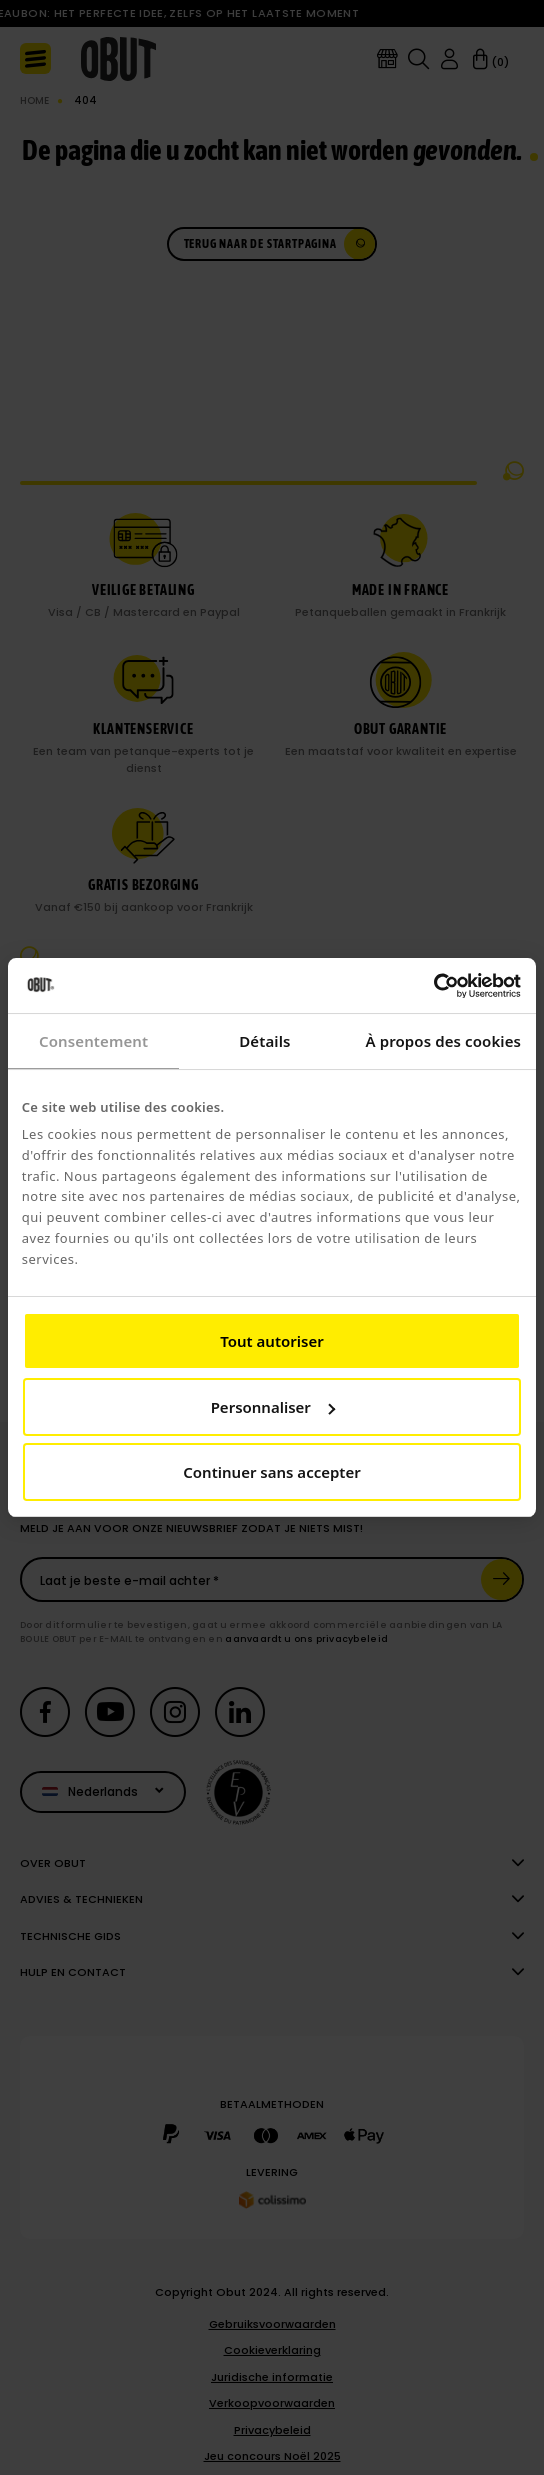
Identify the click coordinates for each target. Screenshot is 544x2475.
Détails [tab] (264, 1041)
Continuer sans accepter (271, 1472)
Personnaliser (273, 1407)
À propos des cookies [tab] (444, 1041)
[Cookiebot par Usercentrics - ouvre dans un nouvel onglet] (433, 986)
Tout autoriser (271, 1341)
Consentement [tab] (93, 1041)
